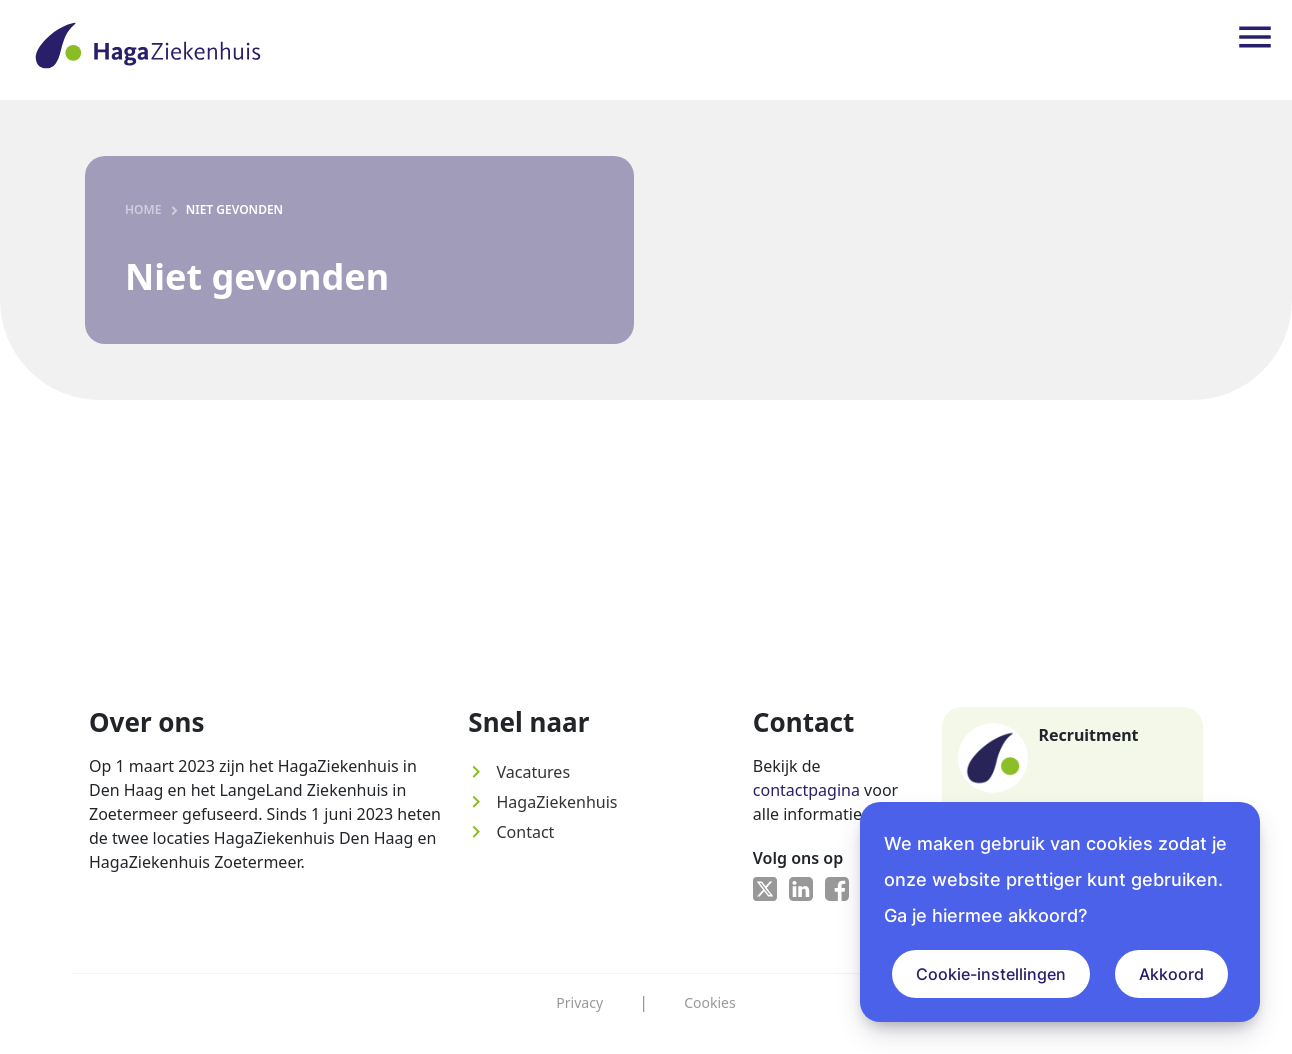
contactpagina (806, 790)
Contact (511, 832)
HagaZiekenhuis (542, 802)
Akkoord (1171, 974)
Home (143, 209)
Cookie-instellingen (991, 974)
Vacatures (519, 772)
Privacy (579, 1002)
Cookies (709, 1002)
